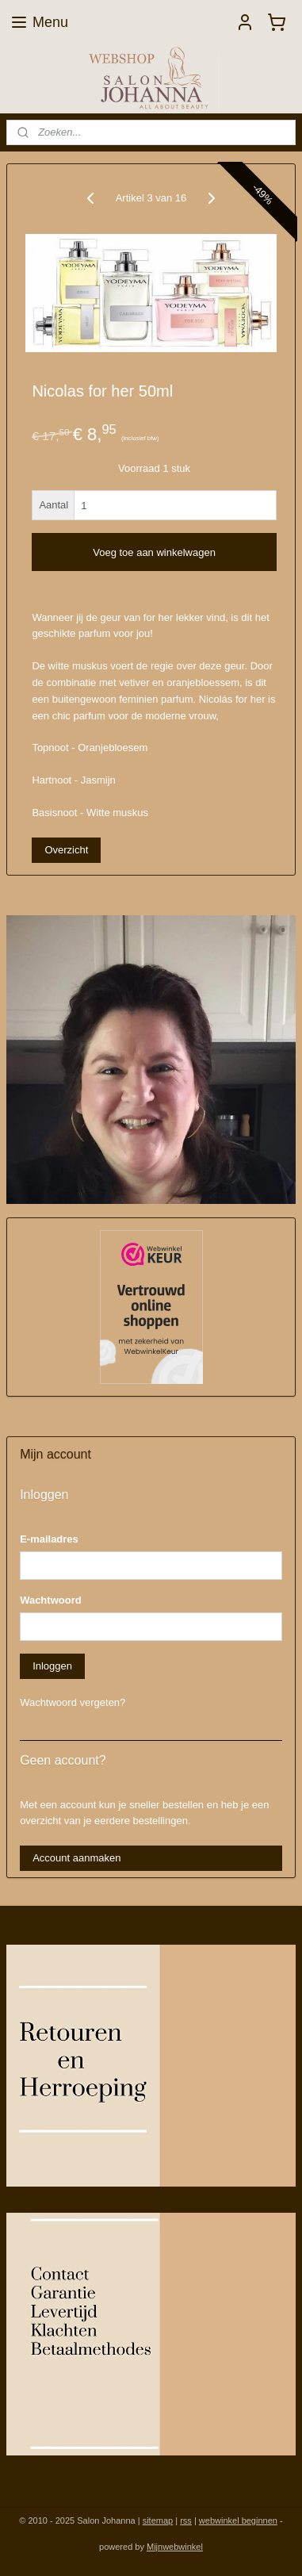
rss (186, 2520)
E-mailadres (49, 1539)
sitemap (158, 2520)
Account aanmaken (76, 1858)
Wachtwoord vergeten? (72, 1702)
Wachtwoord (51, 1600)
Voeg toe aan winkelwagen (154, 552)
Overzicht (66, 850)
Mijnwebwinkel (175, 2546)
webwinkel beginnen (238, 2520)
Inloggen (52, 1666)
